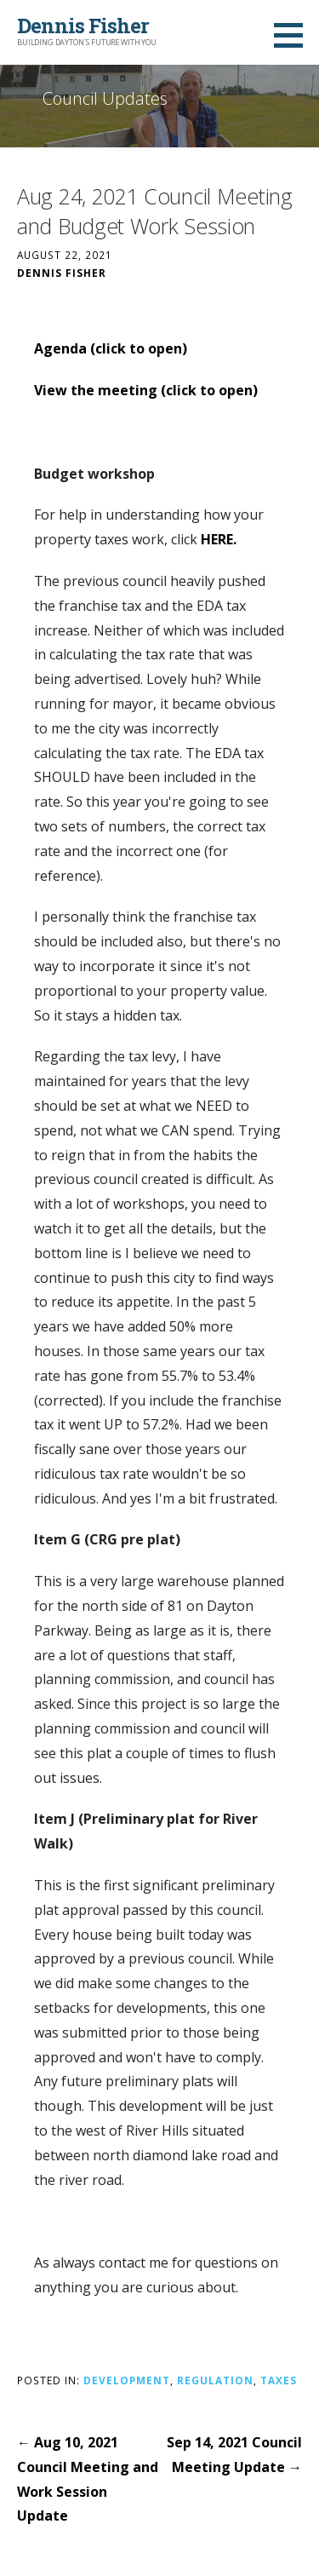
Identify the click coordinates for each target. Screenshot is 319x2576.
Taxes (278, 2380)
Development (126, 2380)
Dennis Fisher (83, 25)
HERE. (218, 539)
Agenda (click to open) (110, 348)
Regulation (215, 2380)
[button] (294, 35)
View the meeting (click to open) (146, 390)
